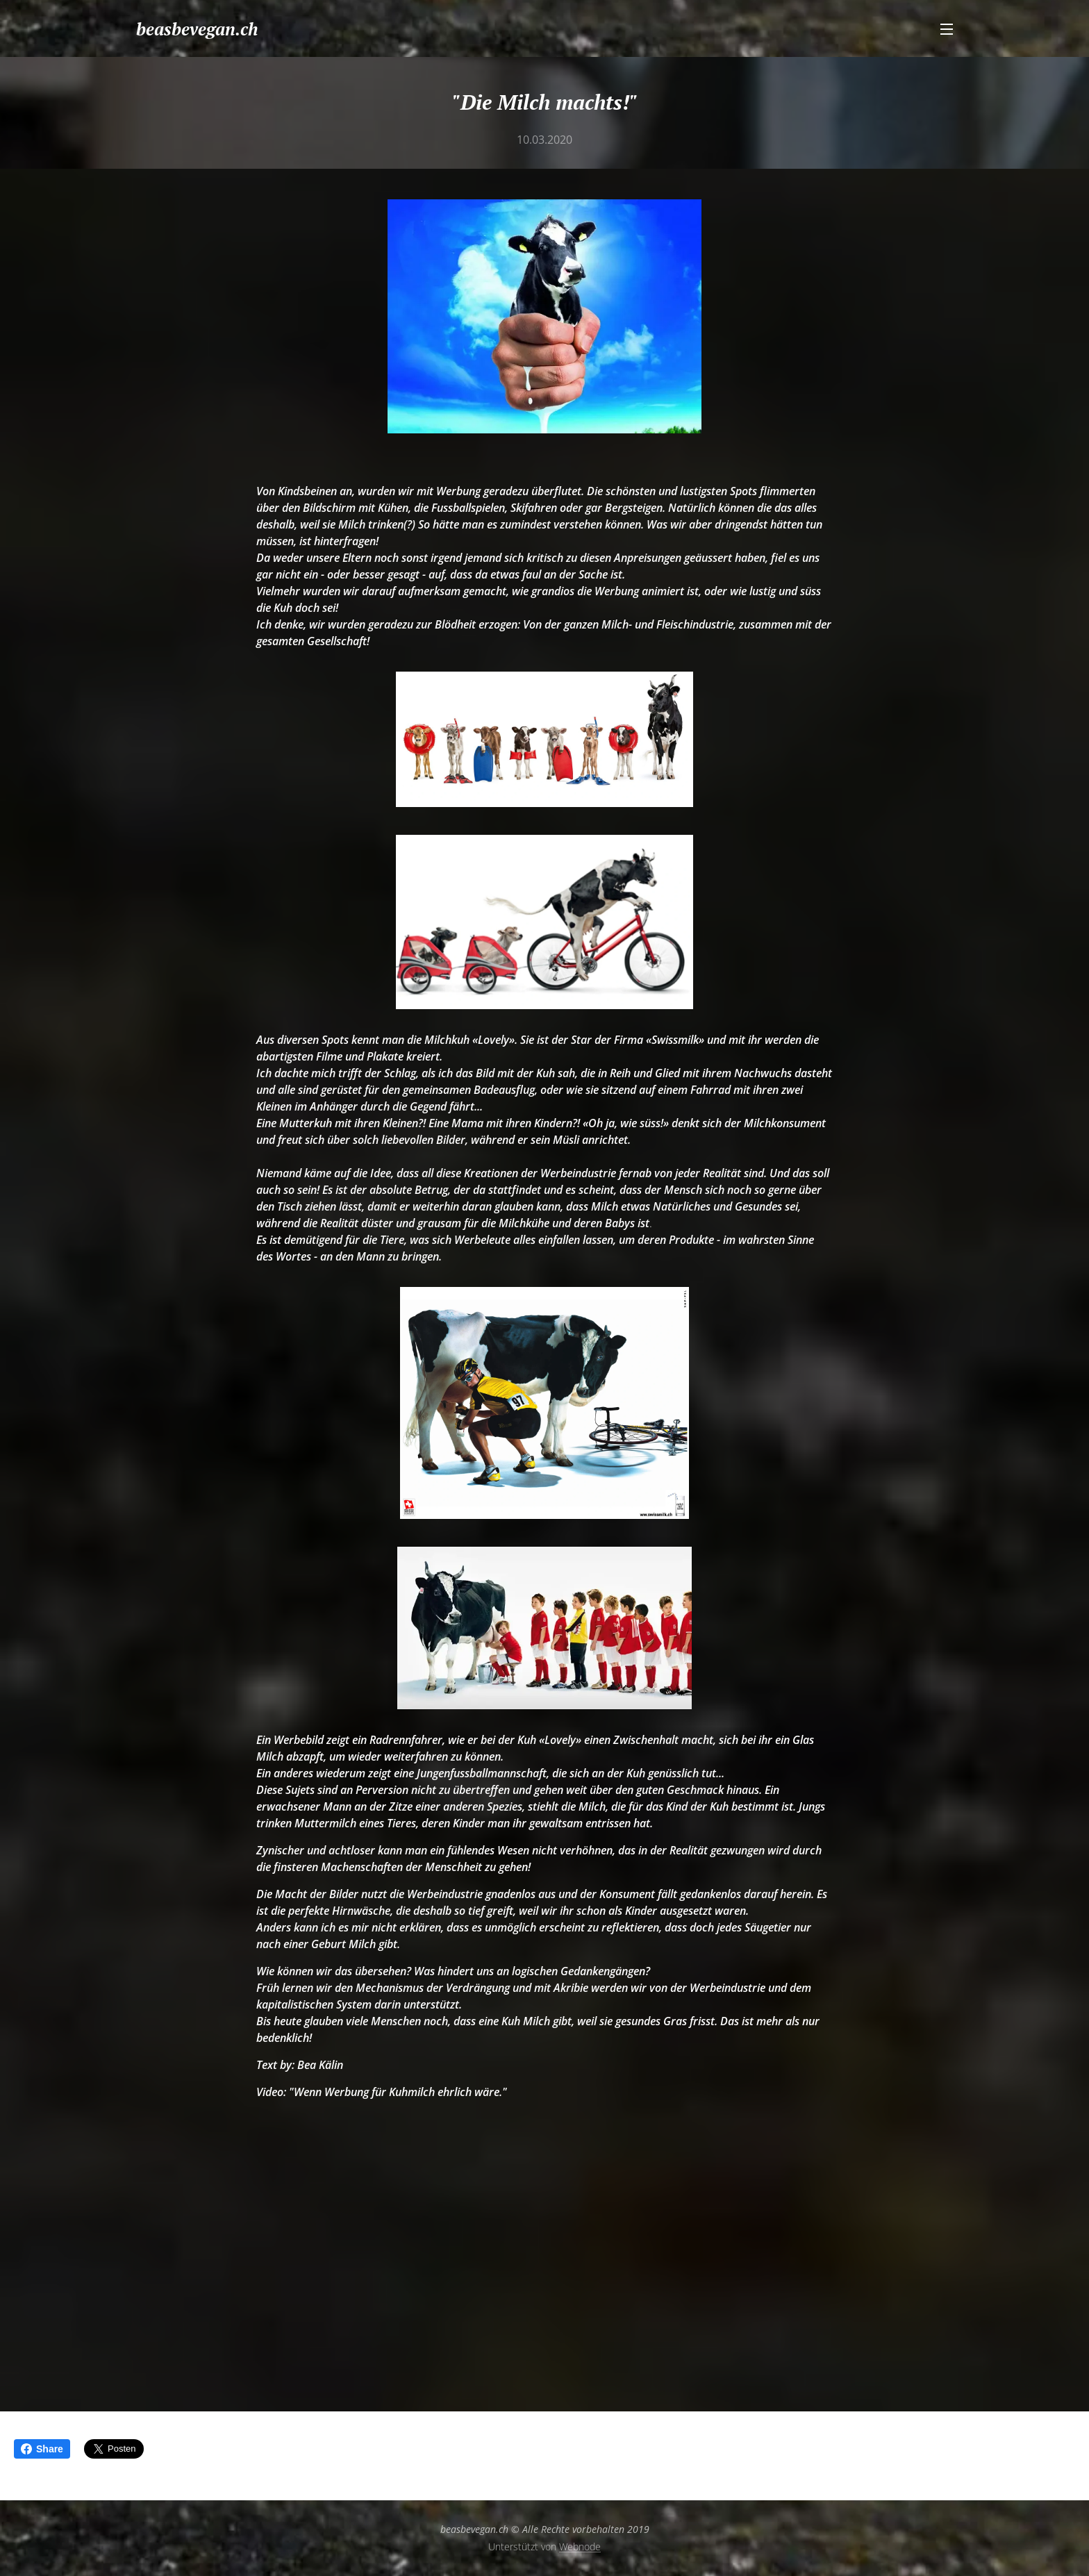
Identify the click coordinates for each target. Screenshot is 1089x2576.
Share (42, 2448)
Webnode (580, 2546)
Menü (946, 29)
